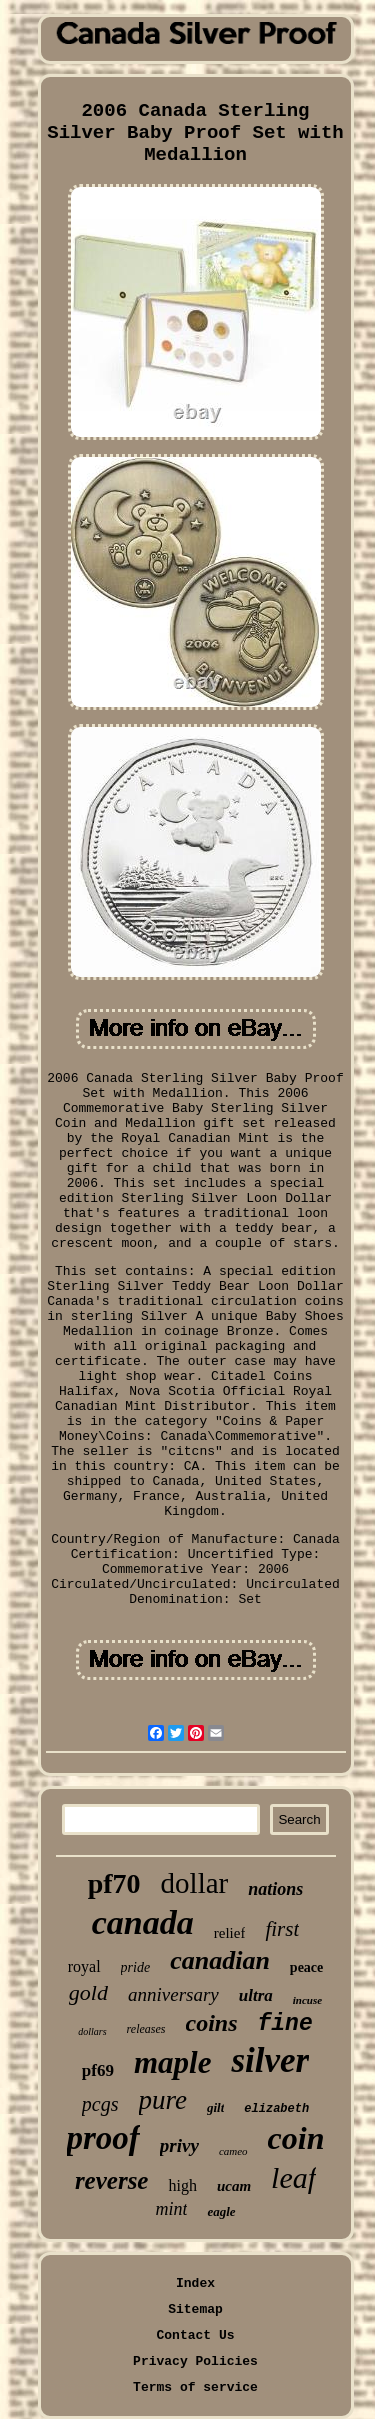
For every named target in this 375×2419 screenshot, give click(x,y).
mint (171, 2209)
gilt (215, 2107)
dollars (92, 2031)
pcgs (100, 2104)
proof (103, 2138)
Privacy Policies (195, 2361)
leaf (293, 2177)
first (282, 1929)
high (182, 2185)
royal (84, 1966)
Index (195, 2283)
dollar (195, 1883)
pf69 (98, 2070)
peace (306, 1967)
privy (179, 2145)
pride (136, 1967)
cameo (233, 2151)
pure (163, 2100)
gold (88, 1992)
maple (173, 2062)
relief (230, 1933)
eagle (221, 2211)
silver (270, 2060)
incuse (307, 2000)
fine (285, 2024)
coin (296, 2138)
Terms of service (195, 2387)
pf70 (114, 1883)
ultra (256, 1995)
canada (143, 1922)
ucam (234, 2186)
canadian (220, 1960)
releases (146, 2029)
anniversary (173, 1994)
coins (212, 2023)
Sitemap (195, 2309)
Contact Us (195, 2335)
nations (275, 1889)
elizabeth (276, 2109)
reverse (112, 2180)
